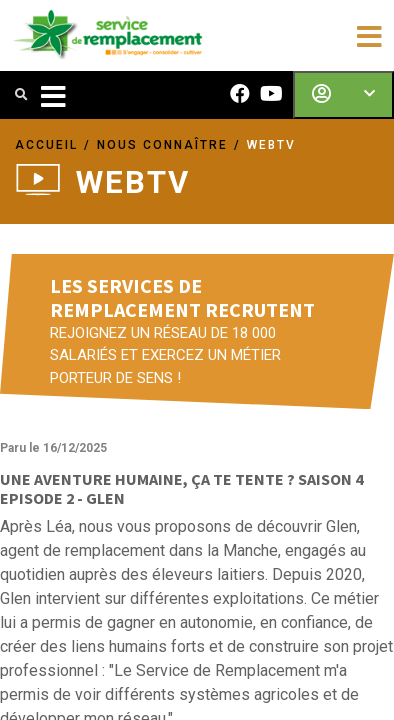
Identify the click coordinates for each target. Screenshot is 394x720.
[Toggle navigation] (369, 35)
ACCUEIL (46, 145)
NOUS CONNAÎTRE (162, 145)
